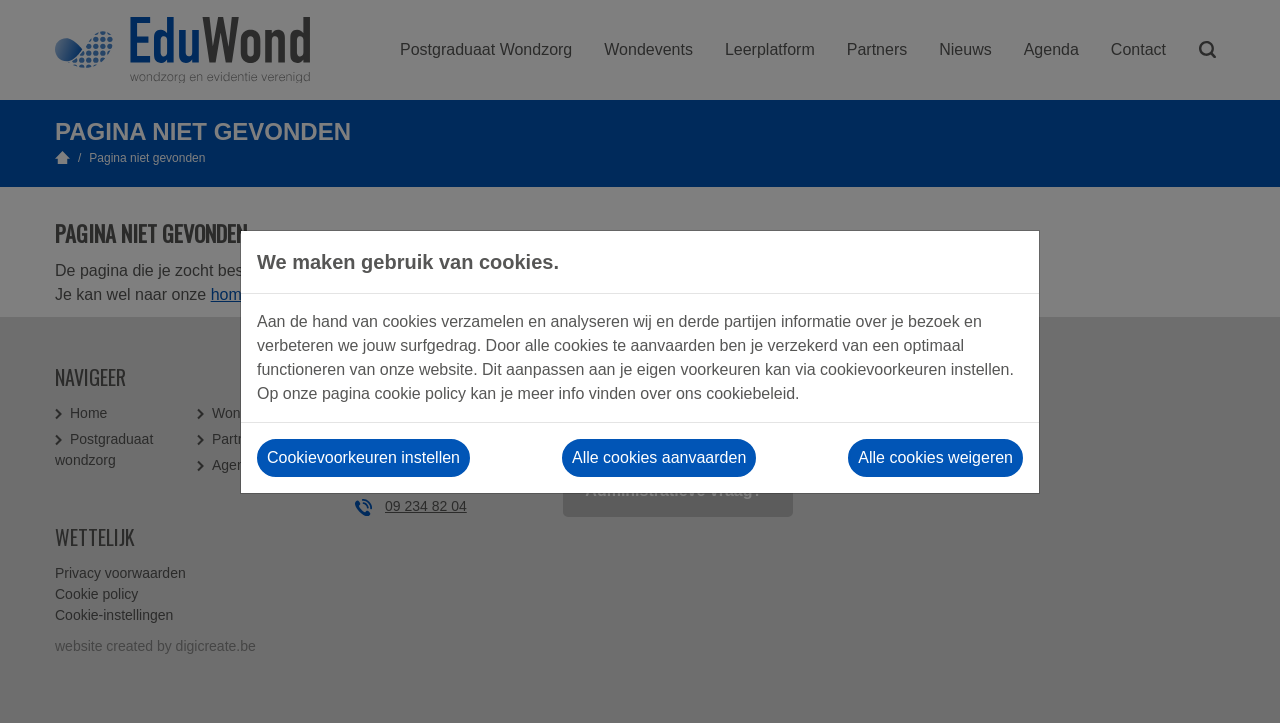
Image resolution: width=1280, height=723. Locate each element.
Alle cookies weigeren (935, 457)
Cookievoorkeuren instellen (363, 457)
